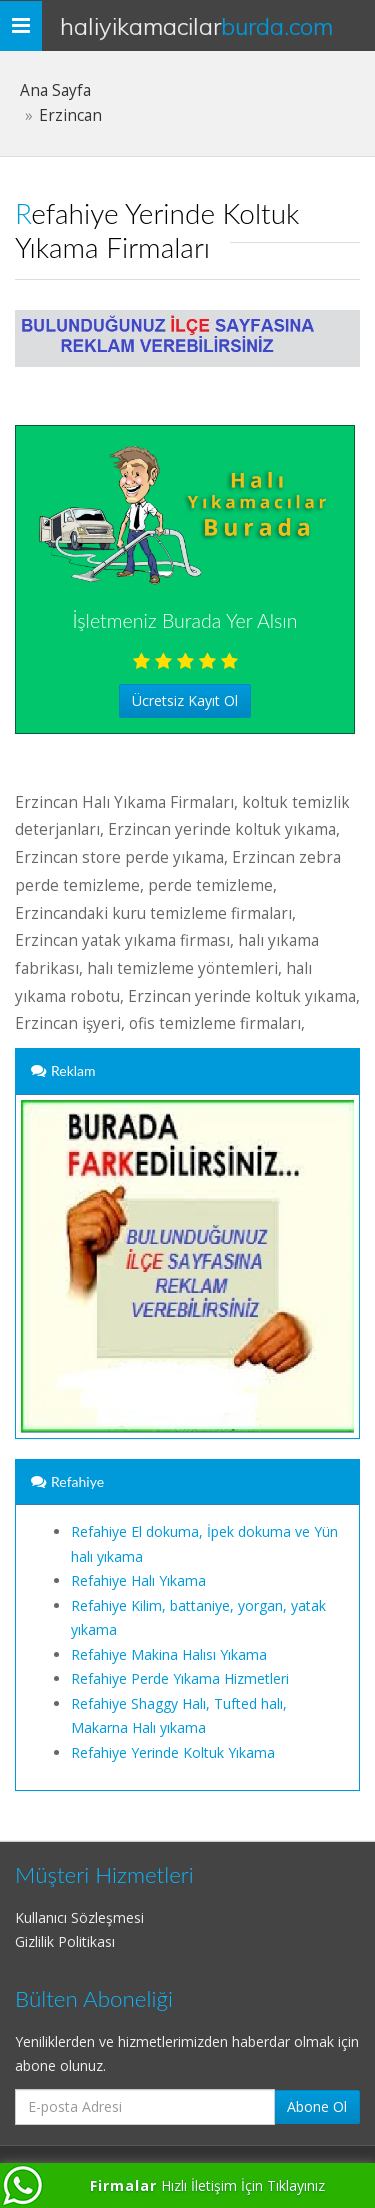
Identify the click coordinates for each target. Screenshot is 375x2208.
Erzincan (70, 115)
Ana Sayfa (55, 90)
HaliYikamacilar (196, 26)
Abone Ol (317, 2106)
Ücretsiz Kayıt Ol (185, 700)
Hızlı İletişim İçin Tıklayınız (207, 2185)
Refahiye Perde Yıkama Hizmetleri (180, 1678)
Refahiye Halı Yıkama (138, 1580)
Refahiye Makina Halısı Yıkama (169, 1654)
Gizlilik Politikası (65, 1941)
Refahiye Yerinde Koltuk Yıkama (173, 1752)
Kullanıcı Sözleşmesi (79, 1917)
